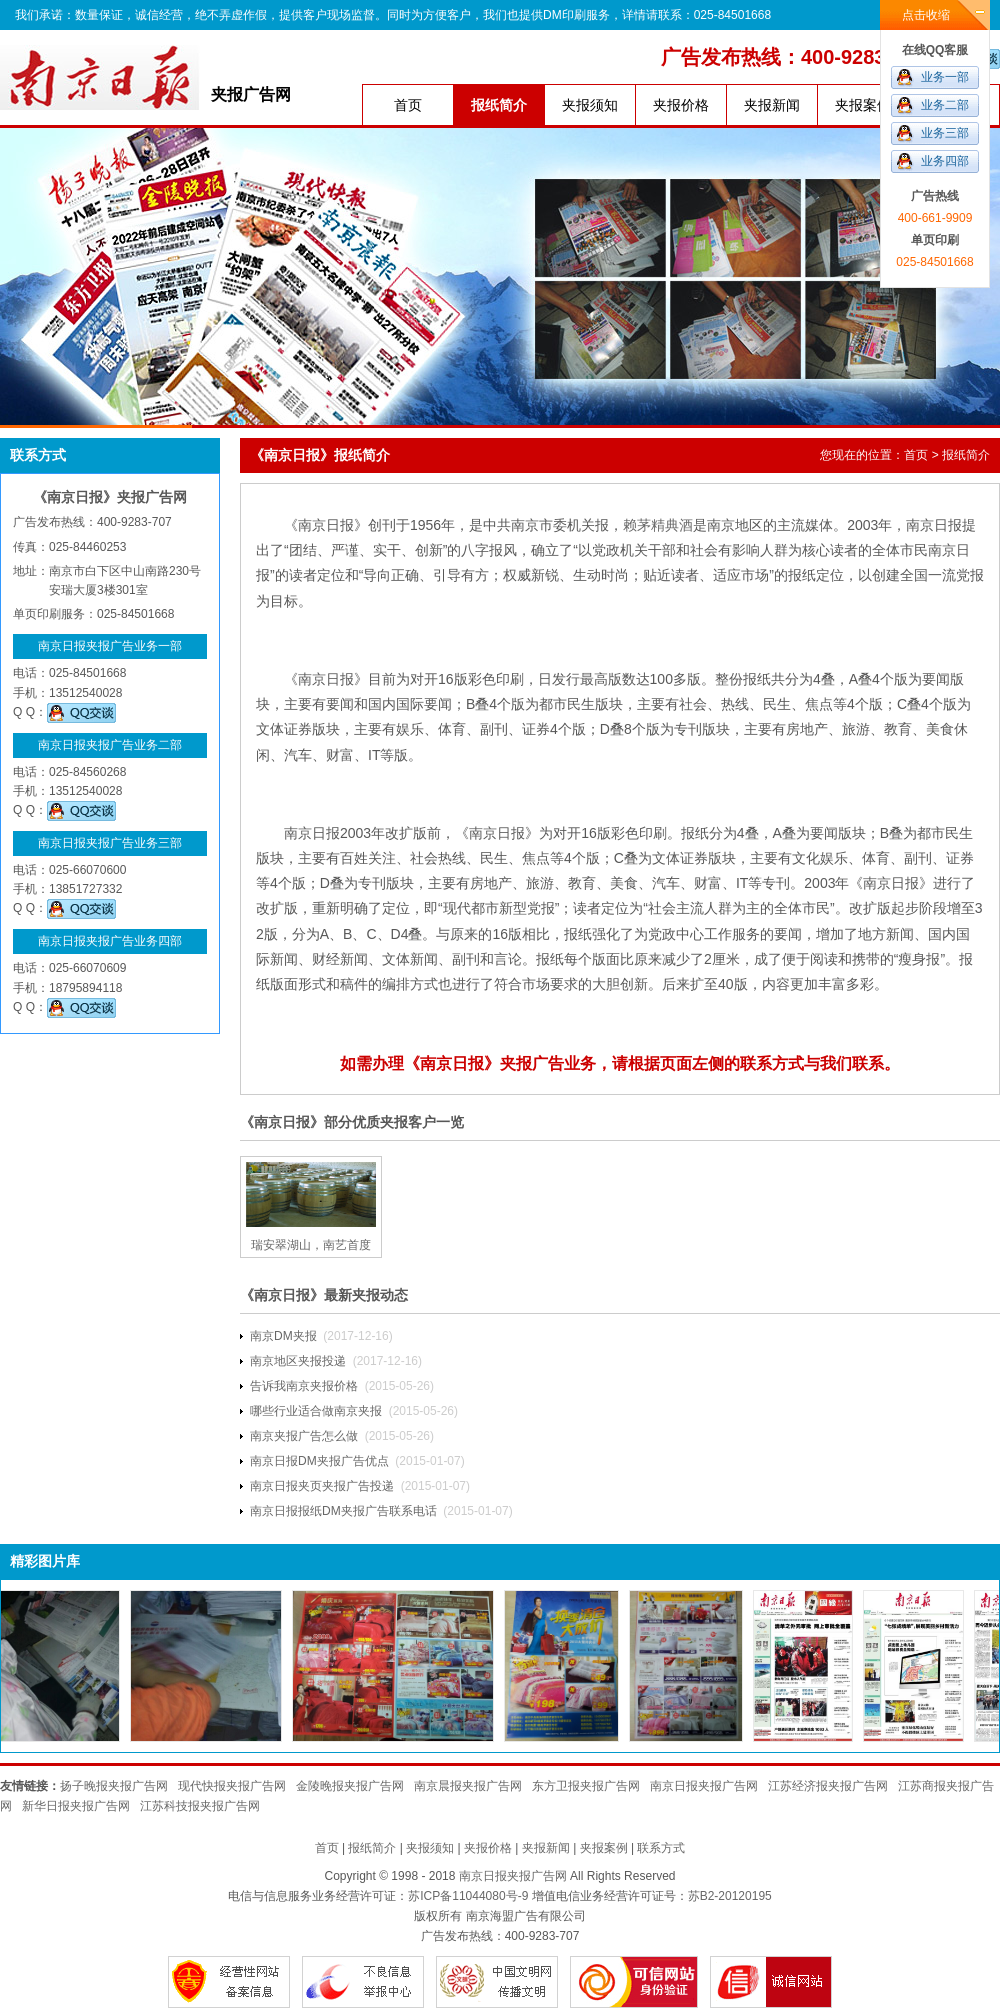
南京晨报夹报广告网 (468, 1786)
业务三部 (945, 133)
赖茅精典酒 (658, 525)
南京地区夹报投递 (298, 1361)
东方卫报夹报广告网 (586, 1786)
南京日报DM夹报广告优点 (319, 1461)
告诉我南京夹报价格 (304, 1386)
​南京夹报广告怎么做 (304, 1436)
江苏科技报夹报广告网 (200, 1806)
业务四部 (945, 161)
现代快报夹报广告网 (232, 1786)
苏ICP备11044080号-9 (468, 1896)
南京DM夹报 (283, 1336)
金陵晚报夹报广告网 (350, 1786)
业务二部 (945, 105)
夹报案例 (863, 105)
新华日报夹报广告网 (76, 1806)
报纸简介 (499, 105)
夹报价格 (681, 105)
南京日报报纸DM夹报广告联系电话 (343, 1511)
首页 (408, 105)
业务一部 (945, 77)
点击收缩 (926, 15)
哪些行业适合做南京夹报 (316, 1411)
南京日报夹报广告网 (704, 1786)
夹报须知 (590, 105)
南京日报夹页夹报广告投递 (322, 1486)
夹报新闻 (772, 105)
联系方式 (661, 1848)
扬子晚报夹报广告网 (114, 1786)
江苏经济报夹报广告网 (828, 1786)
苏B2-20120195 (730, 1896)
